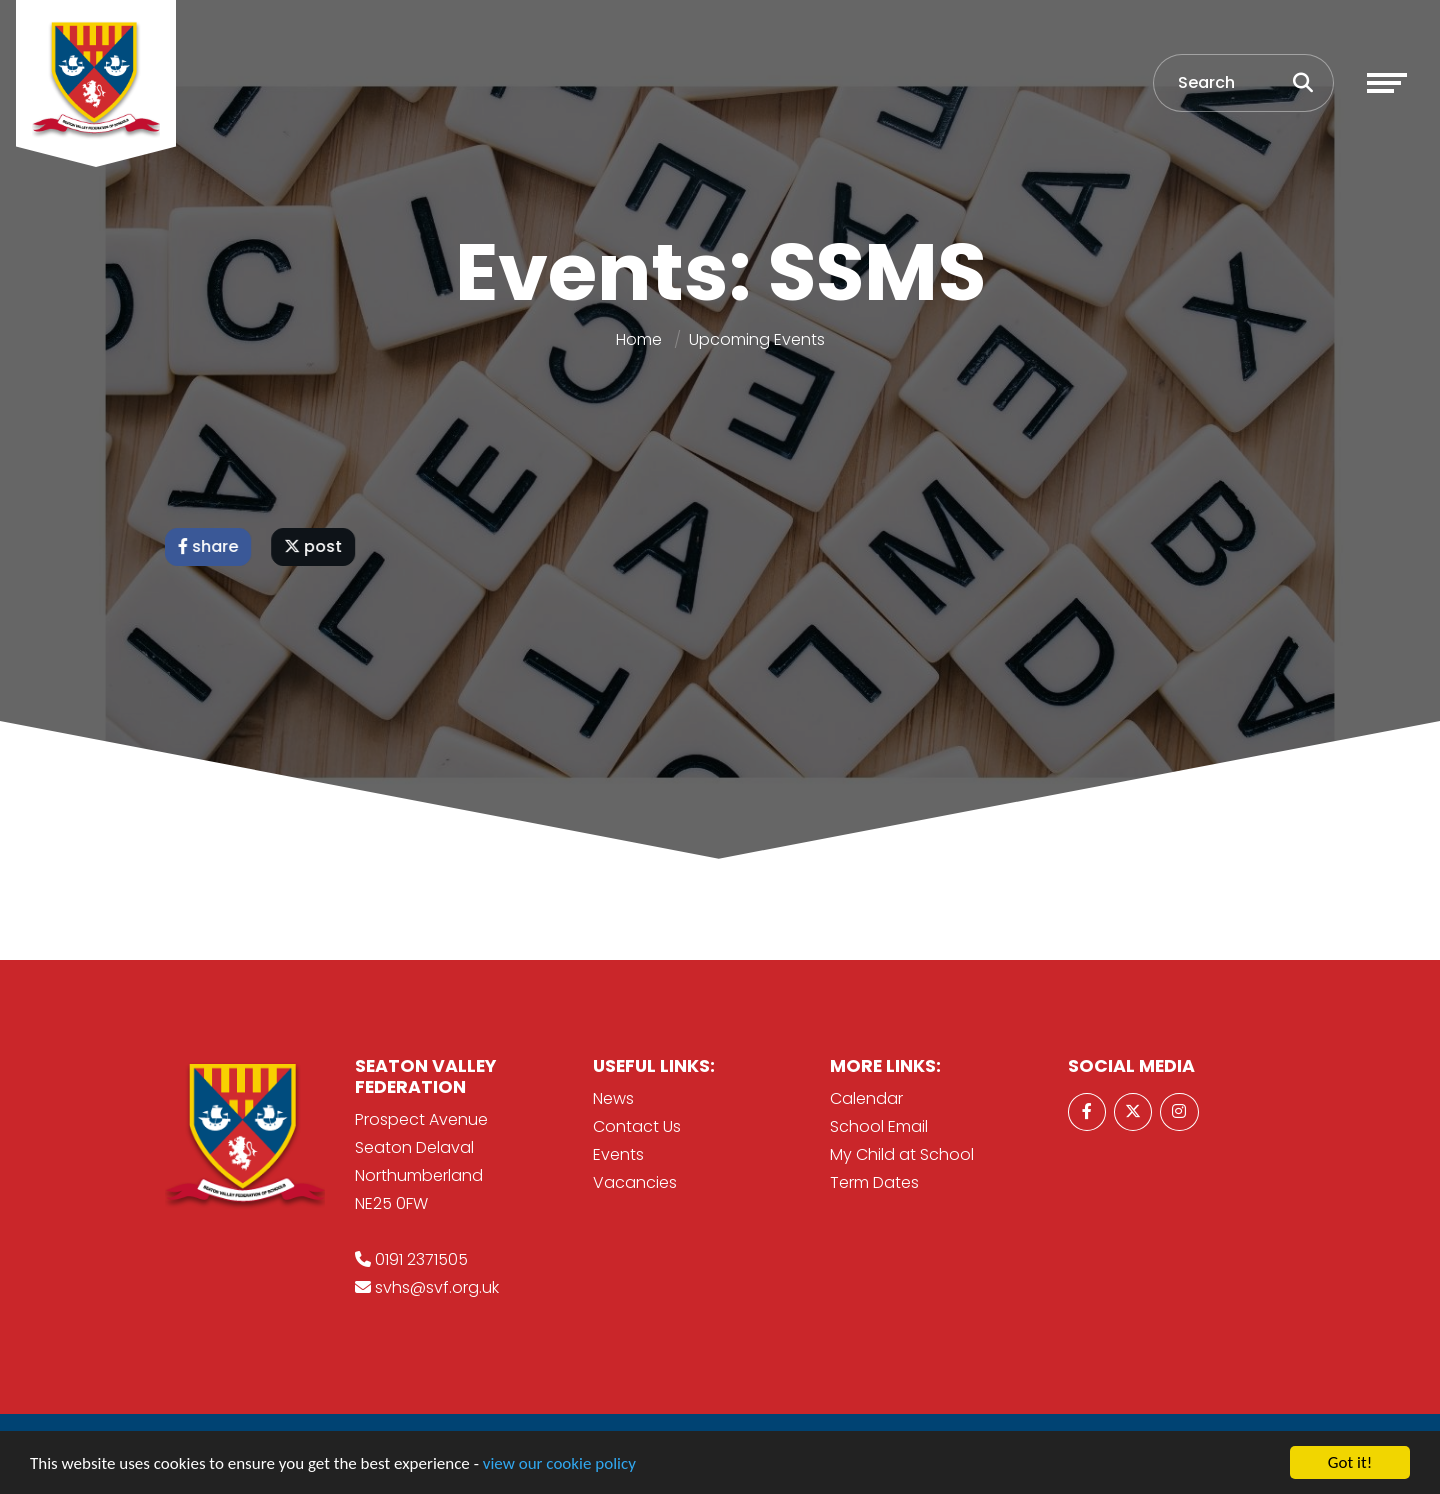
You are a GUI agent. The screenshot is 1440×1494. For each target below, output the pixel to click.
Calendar (866, 1098)
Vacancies (635, 1182)
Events (618, 1154)
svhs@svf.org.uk (437, 1287)
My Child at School (902, 1154)
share (210, 546)
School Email (879, 1126)
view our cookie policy (559, 1464)
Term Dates (874, 1182)
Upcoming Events (757, 339)
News (613, 1098)
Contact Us (637, 1126)
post (315, 546)
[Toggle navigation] (1387, 83)
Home (639, 339)
